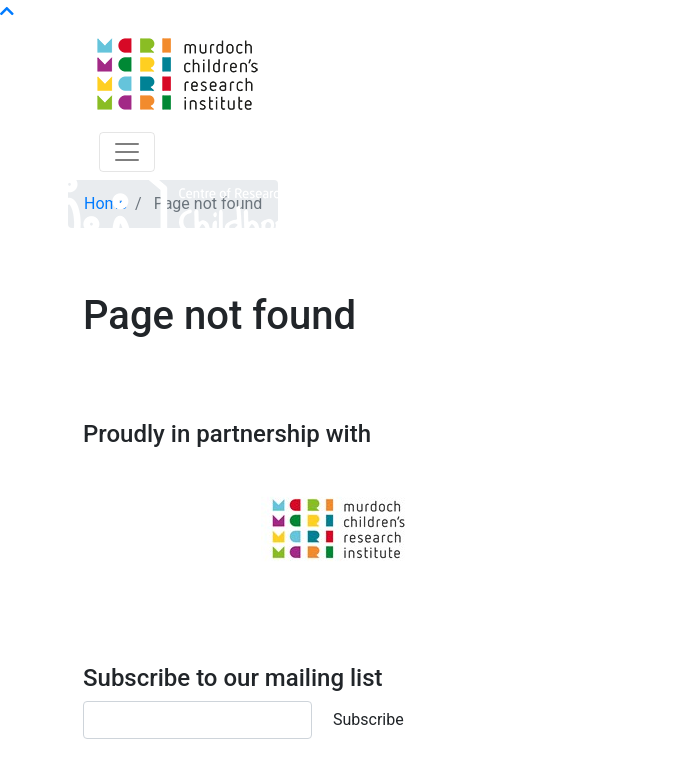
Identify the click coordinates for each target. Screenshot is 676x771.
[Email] (197, 720)
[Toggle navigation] (127, 152)
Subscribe (368, 719)
